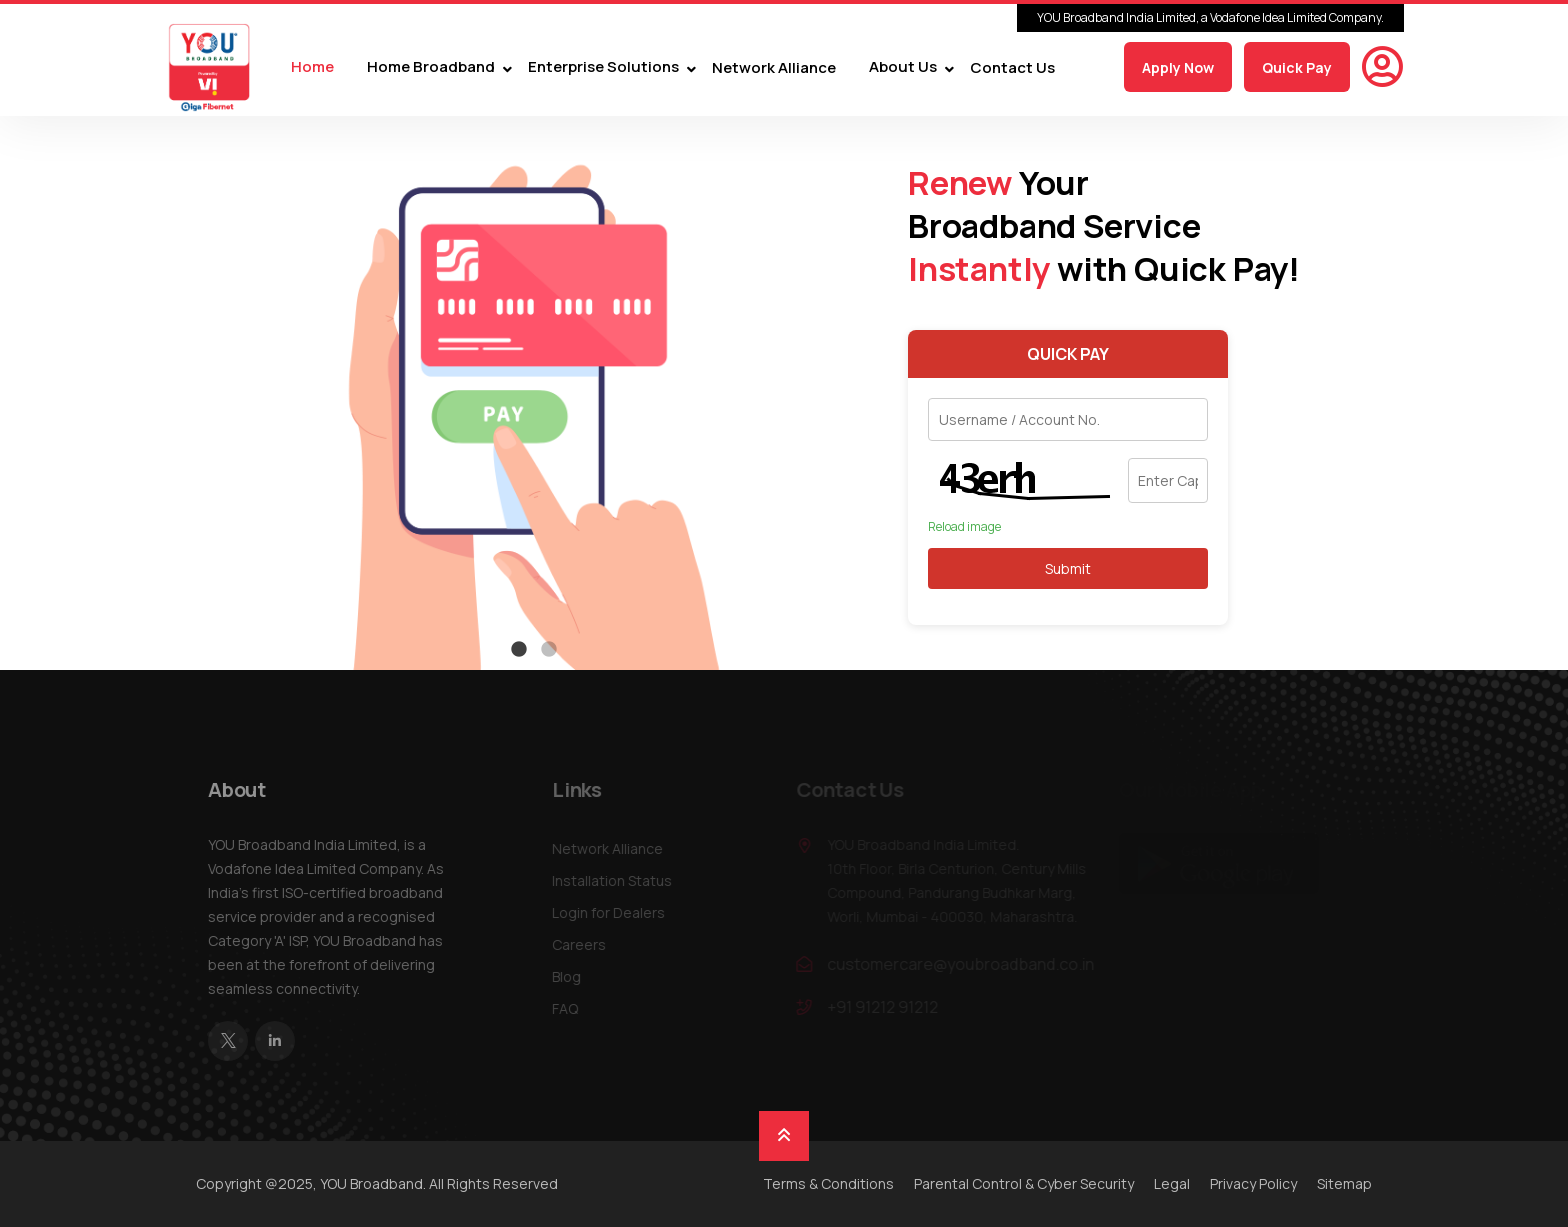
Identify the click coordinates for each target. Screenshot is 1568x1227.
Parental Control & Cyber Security (1024, 1183)
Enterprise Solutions (603, 67)
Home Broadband (431, 67)
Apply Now (1178, 67)
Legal (1172, 1183)
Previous (184, 393)
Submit (1068, 568)
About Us (903, 67)
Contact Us (1012, 67)
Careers (584, 944)
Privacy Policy (1253, 1183)
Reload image (964, 527)
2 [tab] (549, 650)
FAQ (570, 1008)
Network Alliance (774, 67)
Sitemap (1344, 1183)
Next (884, 393)
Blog (571, 976)
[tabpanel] (534, 393)
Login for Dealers (613, 912)
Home (312, 67)
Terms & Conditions (828, 1183)
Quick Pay (1297, 67)
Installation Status (617, 880)
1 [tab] (519, 650)
